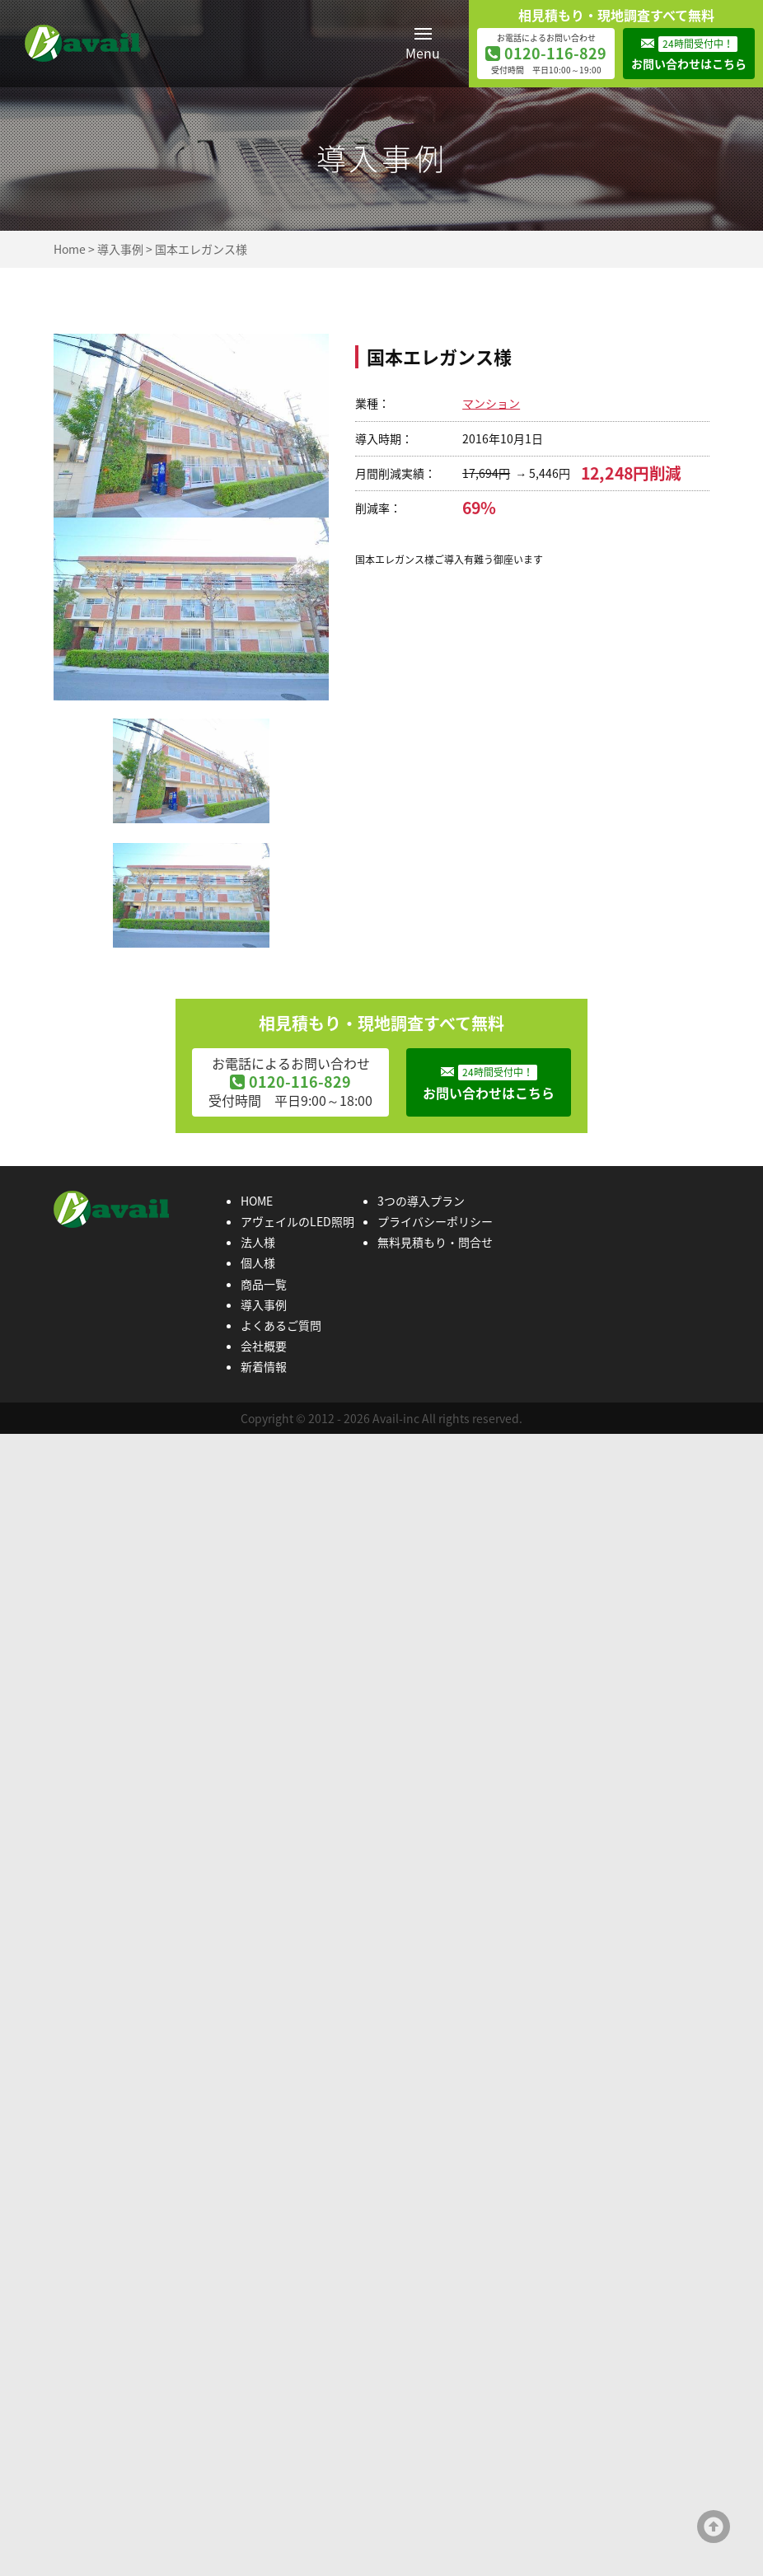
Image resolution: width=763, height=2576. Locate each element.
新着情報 (264, 1366)
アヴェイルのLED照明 (297, 1221)
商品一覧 (264, 1284)
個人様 (258, 1262)
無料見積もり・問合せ (435, 1242)
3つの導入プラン (421, 1200)
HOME (257, 1200)
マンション (491, 403)
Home (70, 249)
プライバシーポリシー (435, 1221)
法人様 (258, 1242)
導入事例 (120, 249)
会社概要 (264, 1345)
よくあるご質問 (281, 1325)
